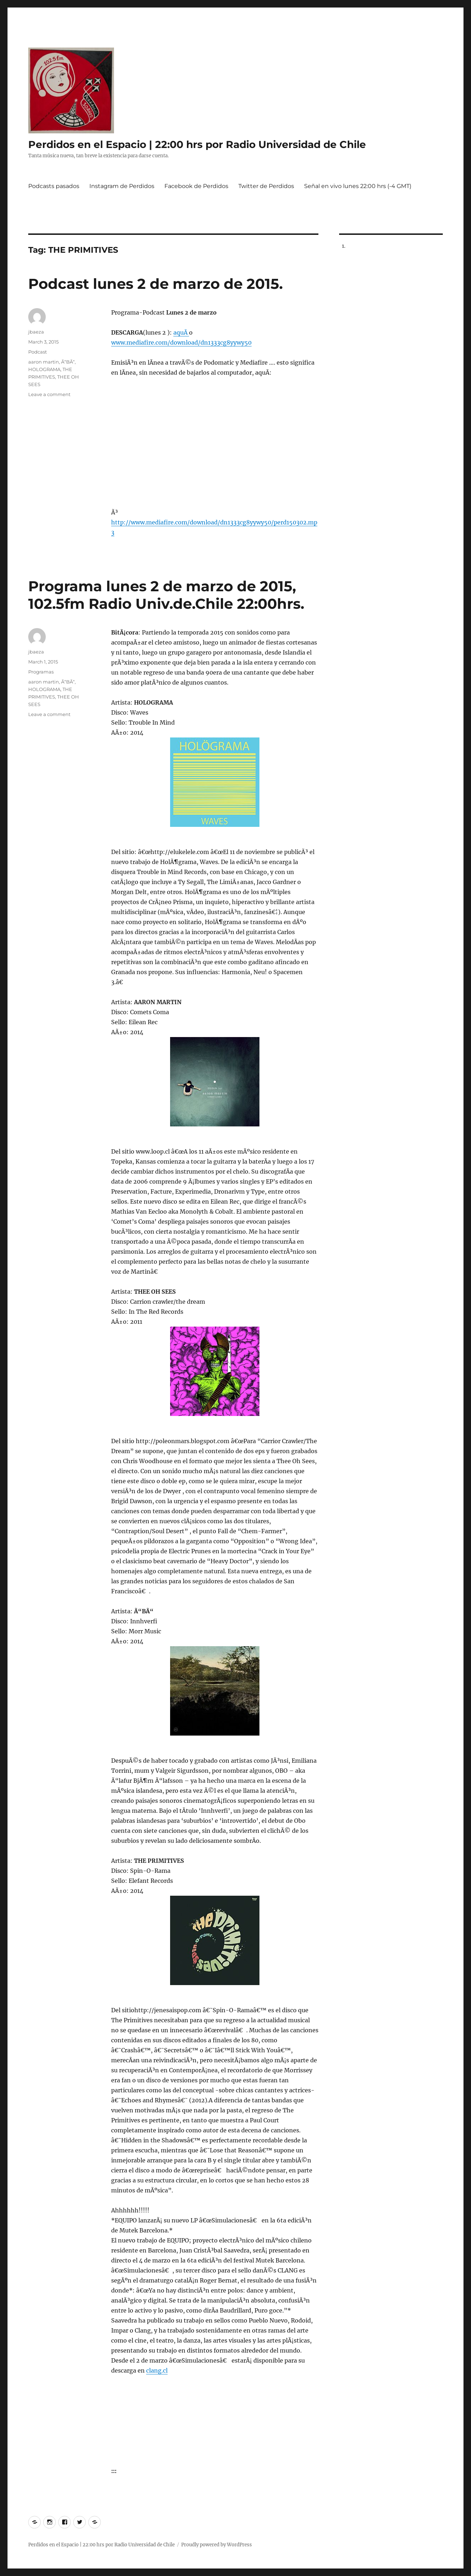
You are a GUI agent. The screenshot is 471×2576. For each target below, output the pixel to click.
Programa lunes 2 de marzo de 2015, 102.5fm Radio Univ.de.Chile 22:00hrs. (166, 594)
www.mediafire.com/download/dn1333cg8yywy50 (181, 342)
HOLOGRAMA (44, 369)
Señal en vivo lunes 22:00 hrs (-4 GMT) (357, 186)
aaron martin (43, 362)
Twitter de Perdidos (266, 186)
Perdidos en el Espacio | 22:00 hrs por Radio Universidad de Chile (197, 144)
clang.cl (157, 2370)
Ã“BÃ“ (68, 362)
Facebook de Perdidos (196, 186)
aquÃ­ (181, 332)
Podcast (37, 352)
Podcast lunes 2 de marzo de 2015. (155, 283)
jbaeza (36, 332)
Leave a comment (49, 394)
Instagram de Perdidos (121, 186)
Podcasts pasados (53, 186)
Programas (41, 672)
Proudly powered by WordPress (216, 2545)
